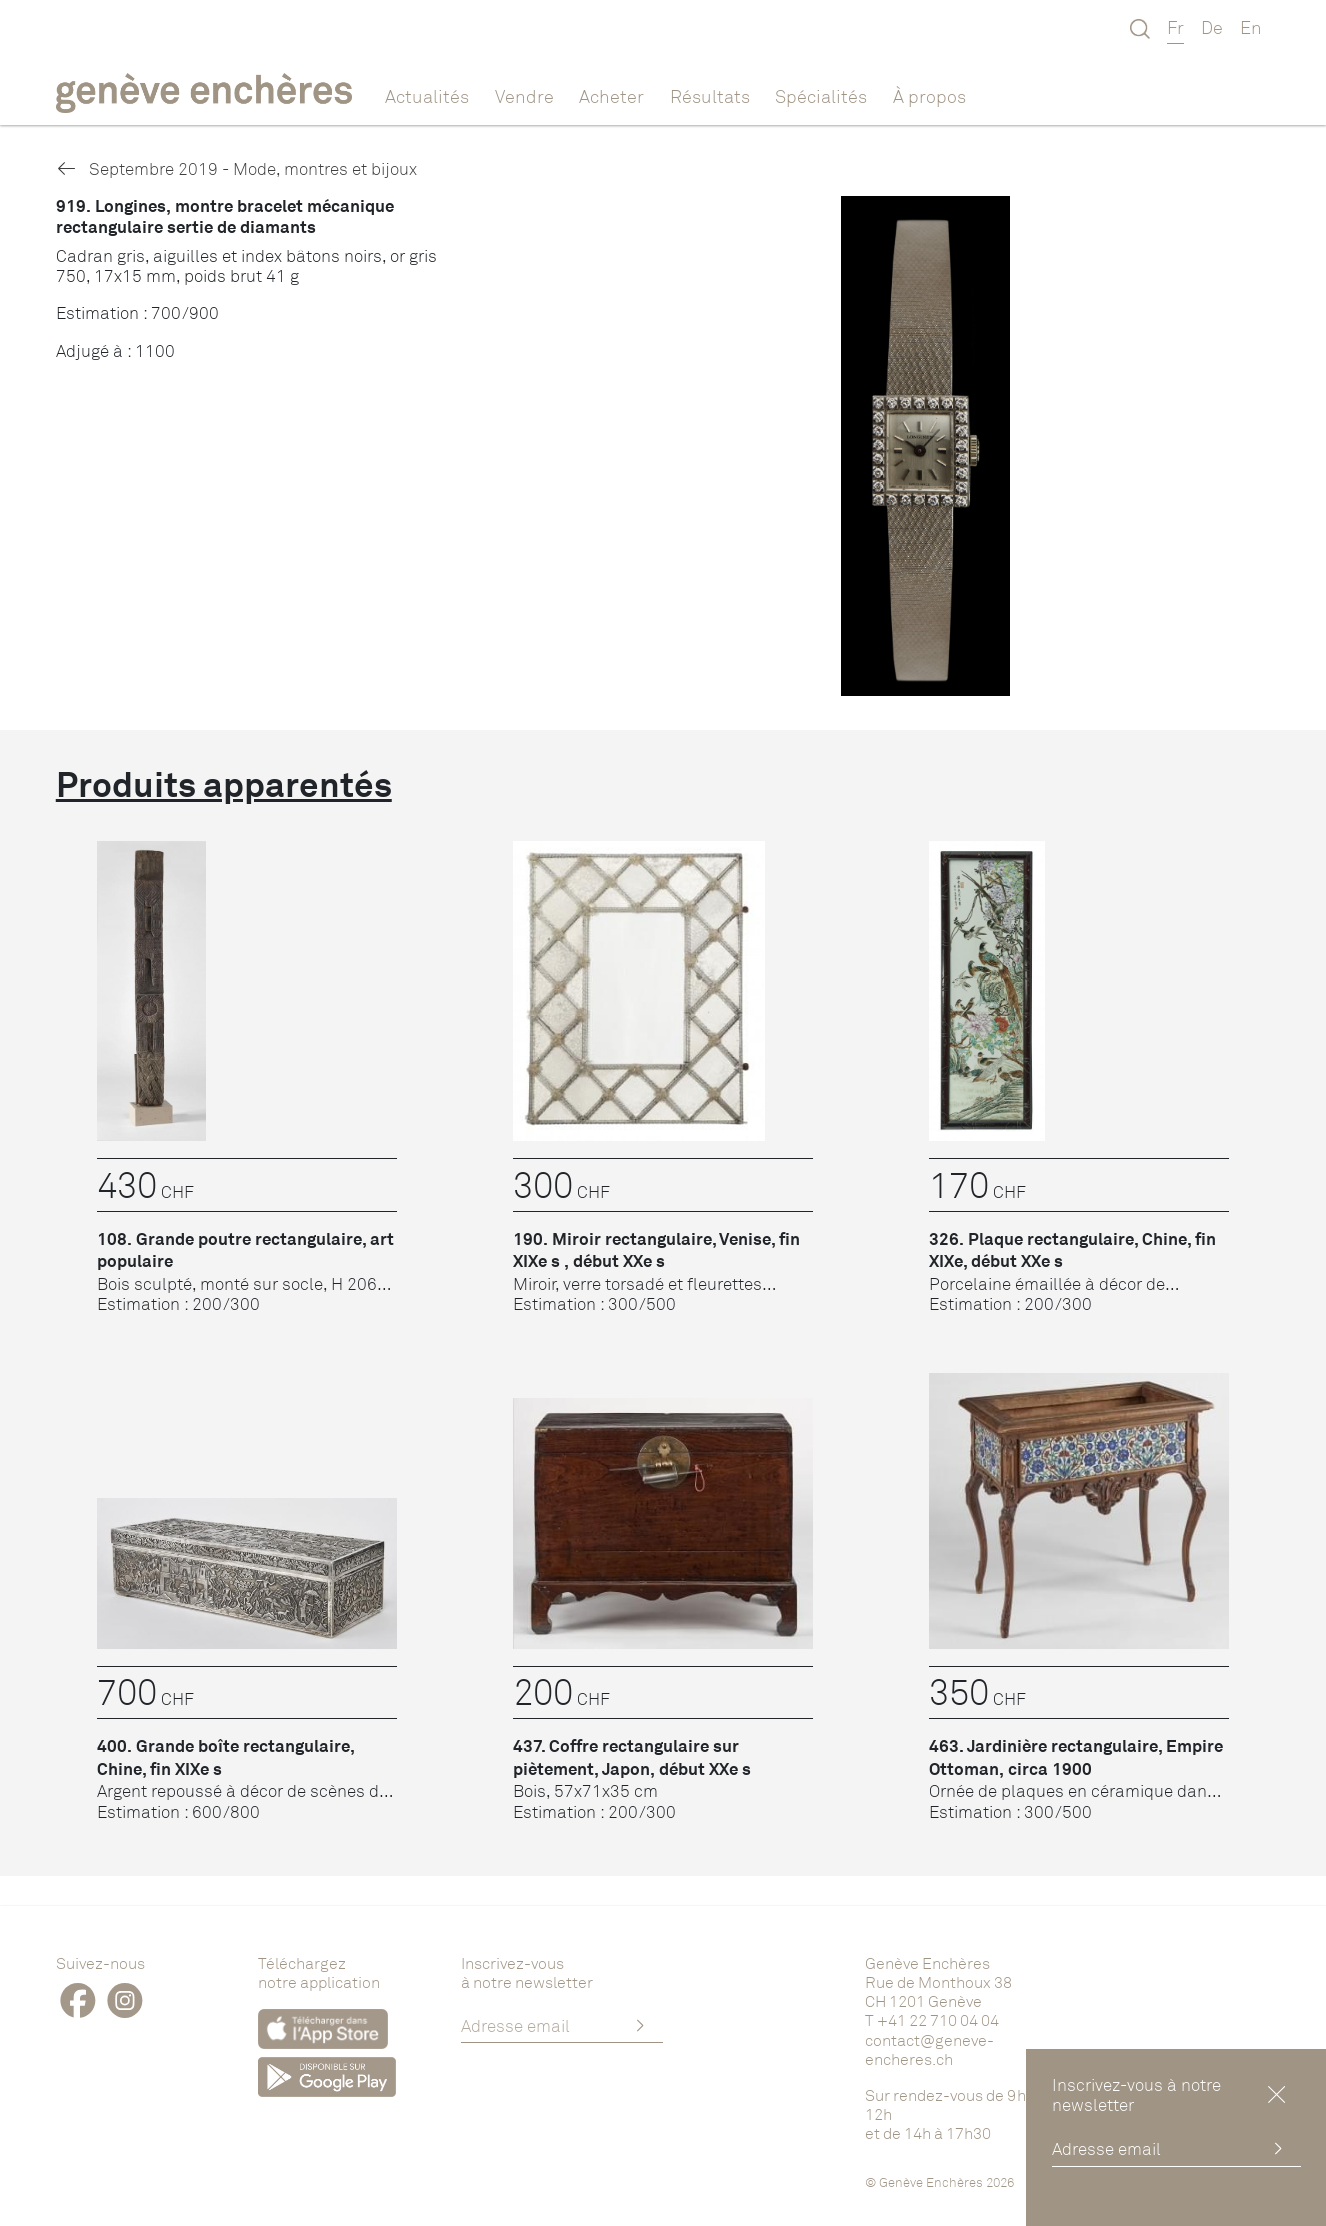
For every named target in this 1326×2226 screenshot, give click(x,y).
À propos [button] (929, 96)
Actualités (427, 96)
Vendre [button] (524, 96)
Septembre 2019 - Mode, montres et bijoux (236, 168)
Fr (1175, 27)
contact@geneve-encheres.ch (929, 2049)
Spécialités (821, 96)
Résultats (710, 96)
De (1212, 27)
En (1251, 27)
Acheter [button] (611, 96)
